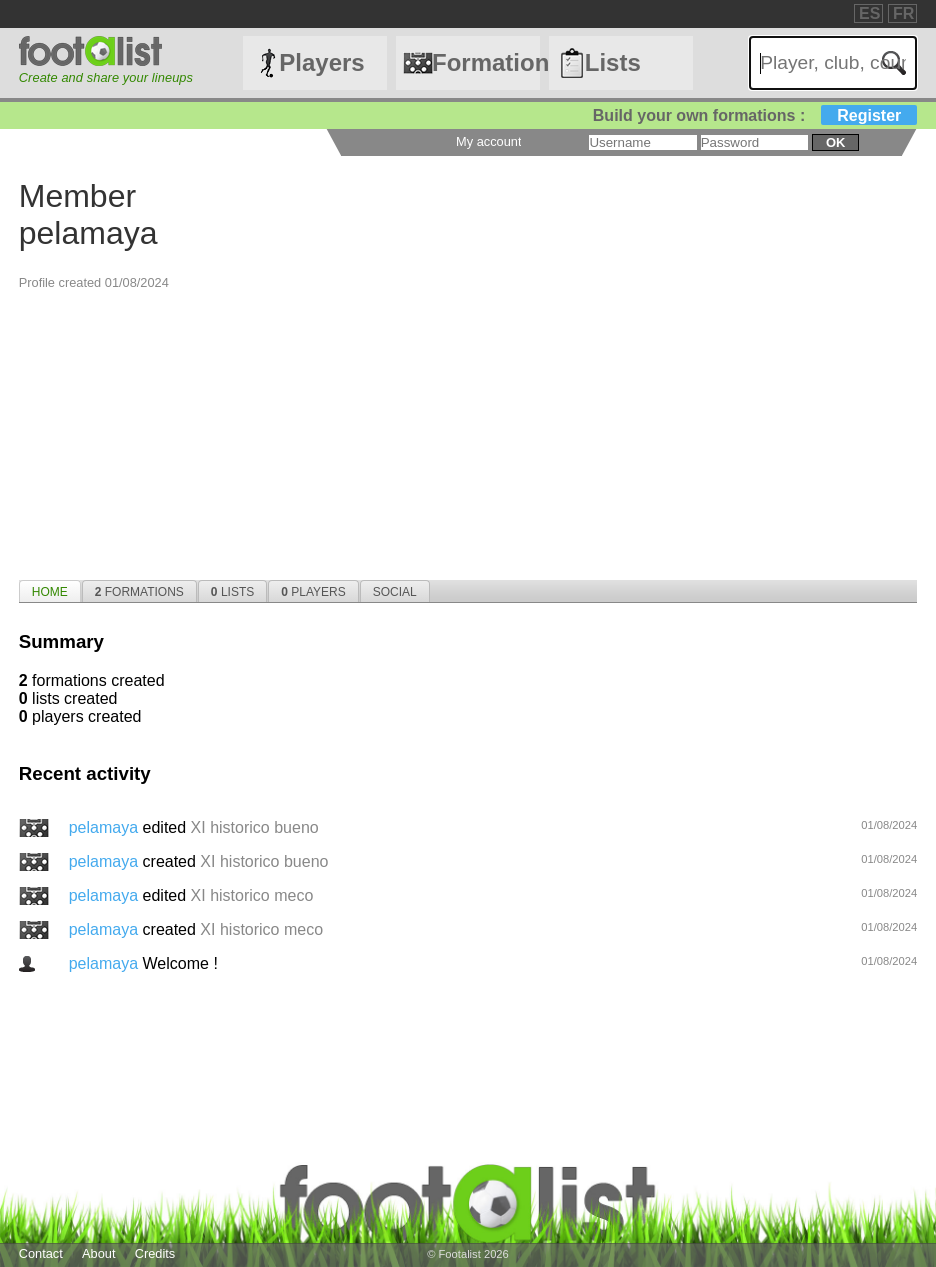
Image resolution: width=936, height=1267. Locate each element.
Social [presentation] (395, 592)
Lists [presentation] (232, 592)
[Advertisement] (468, 431)
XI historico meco (252, 895)
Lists (613, 62)
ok (835, 142)
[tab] (50, 591)
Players (321, 62)
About (98, 1253)
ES (869, 13)
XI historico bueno (255, 827)
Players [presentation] (313, 592)
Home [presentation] (50, 592)
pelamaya (106, 827)
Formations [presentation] (139, 592)
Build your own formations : (755, 115)
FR (903, 13)
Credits (155, 1253)
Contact (41, 1253)
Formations (486, 62)
